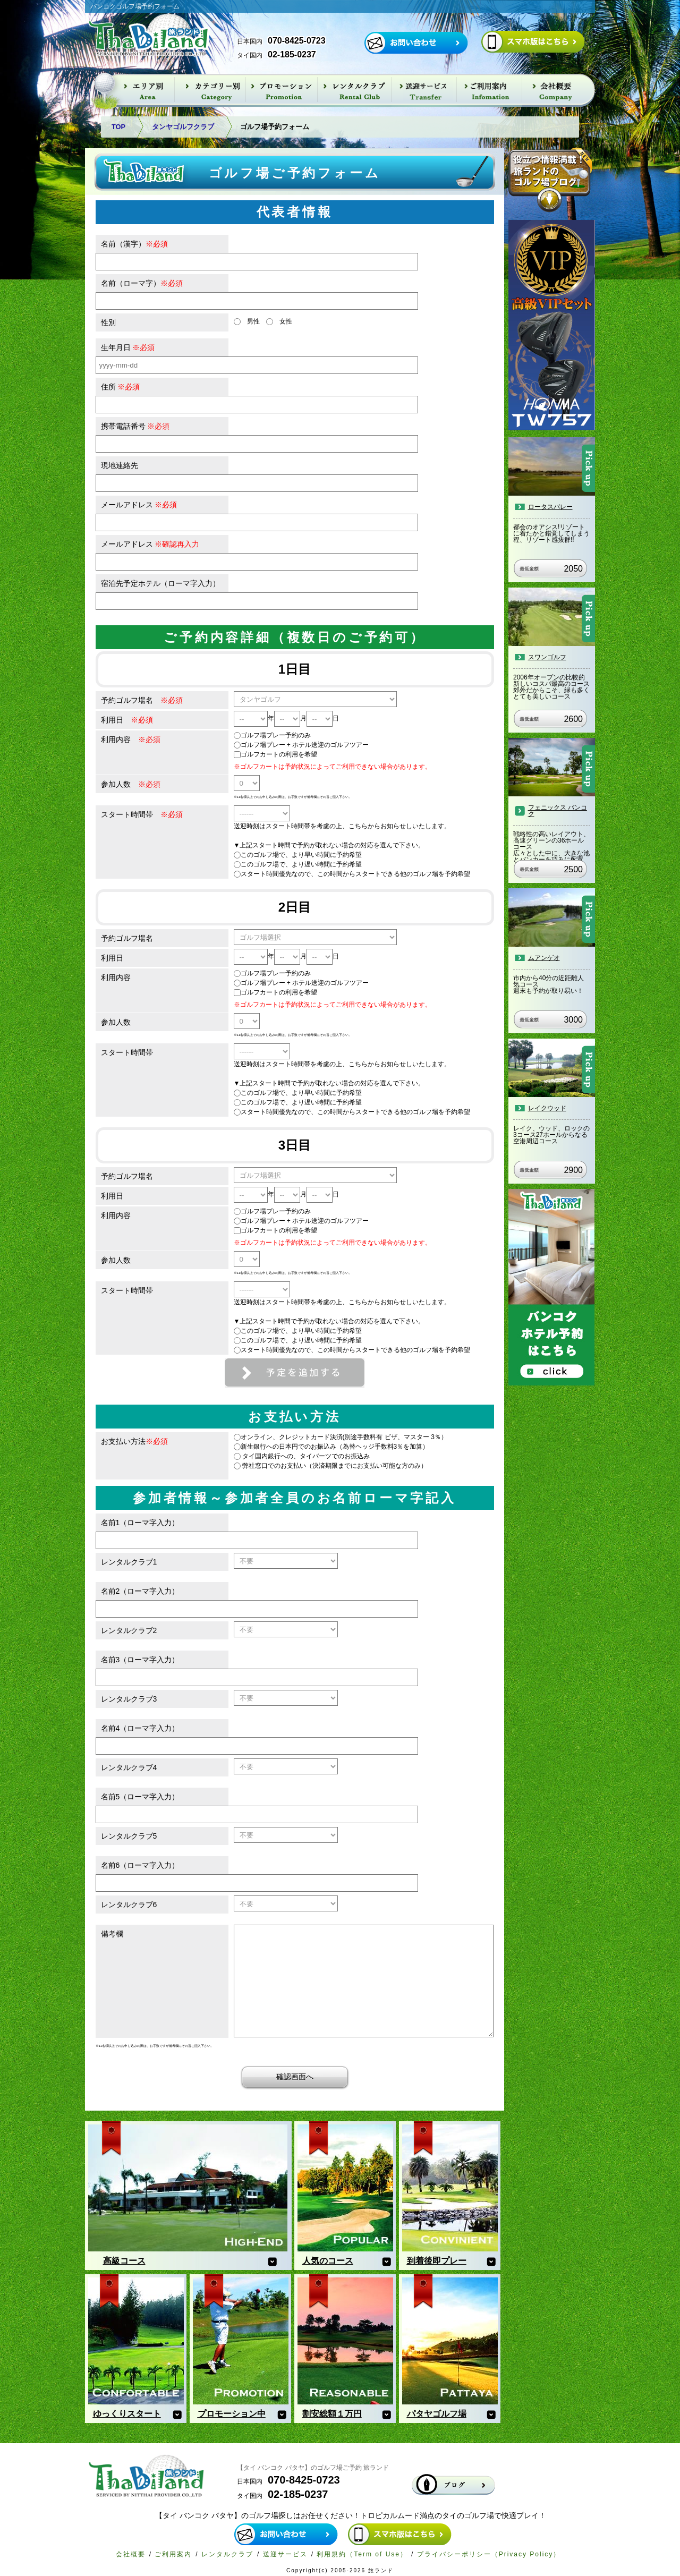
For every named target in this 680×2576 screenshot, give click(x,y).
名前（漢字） (134, 244)
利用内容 (130, 739)
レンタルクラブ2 (129, 1630)
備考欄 (112, 1933)
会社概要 (131, 2554)
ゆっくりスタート (127, 2413)
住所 (120, 386)
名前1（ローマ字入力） (140, 1522)
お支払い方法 (134, 1441)
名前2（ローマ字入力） (140, 1591)
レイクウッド (547, 1108)
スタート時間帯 (142, 814)
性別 (108, 322)
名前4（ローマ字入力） (140, 1728)
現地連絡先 (119, 465)
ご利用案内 (173, 2554)
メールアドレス (139, 504)
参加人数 (130, 784)
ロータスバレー (550, 507)
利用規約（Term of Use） (362, 2554)
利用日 (127, 720)
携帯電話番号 (135, 426)
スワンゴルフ (547, 657)
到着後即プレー (436, 2260)
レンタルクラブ (227, 2554)
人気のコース (327, 2260)
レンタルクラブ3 (129, 1699)
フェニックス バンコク (557, 811)
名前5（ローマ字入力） (140, 1796)
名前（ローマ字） (142, 283)
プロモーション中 (232, 2413)
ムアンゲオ (544, 958)
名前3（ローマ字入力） (140, 1659)
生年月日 (128, 347)
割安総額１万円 (332, 2413)
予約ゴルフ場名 (142, 700)
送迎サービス (285, 2554)
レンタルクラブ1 (129, 1562)
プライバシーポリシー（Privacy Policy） (489, 2554)
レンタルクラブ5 (129, 1836)
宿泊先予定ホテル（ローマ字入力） (160, 583)
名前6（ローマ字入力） (140, 1865)
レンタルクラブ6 (129, 1904)
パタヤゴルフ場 (436, 2413)
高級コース (124, 2260)
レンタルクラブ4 (129, 1767)
